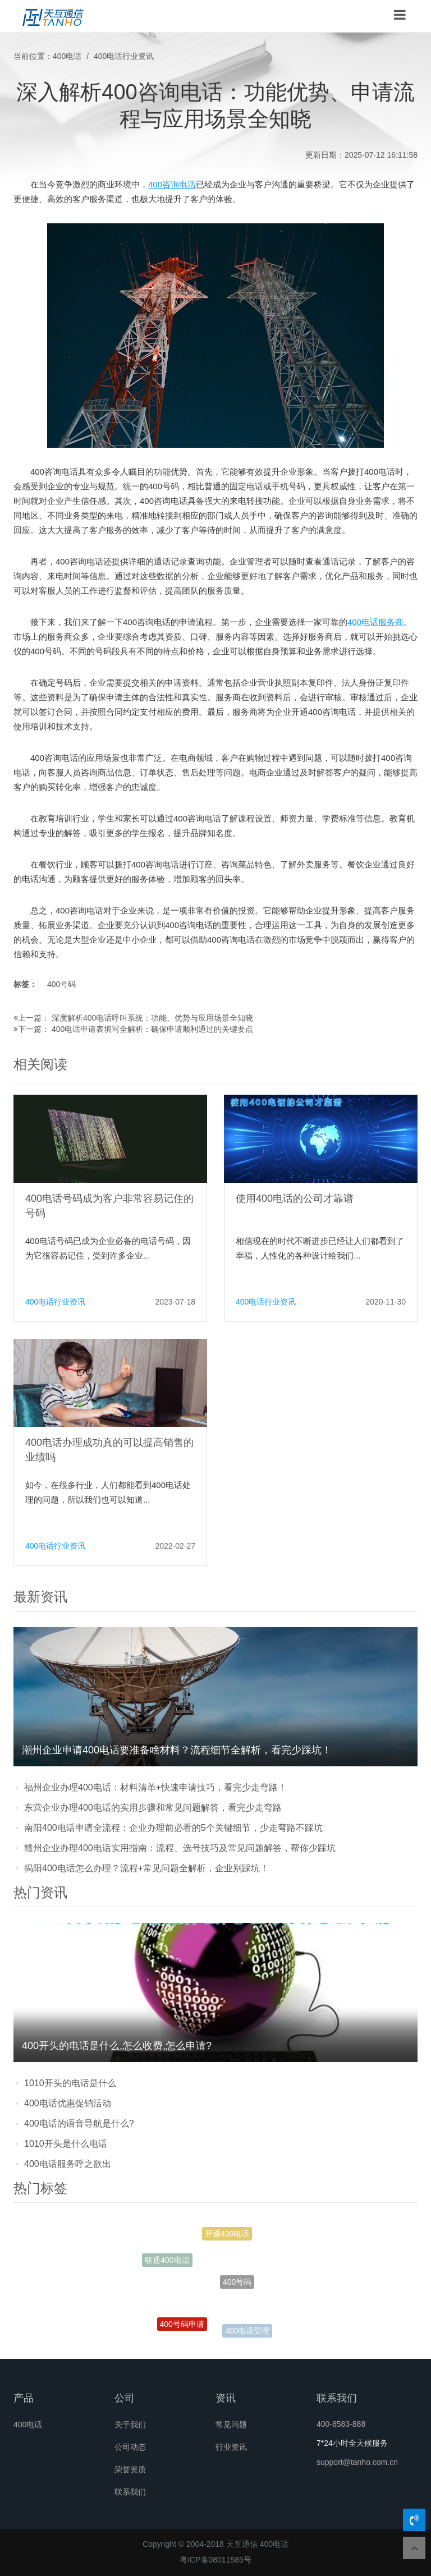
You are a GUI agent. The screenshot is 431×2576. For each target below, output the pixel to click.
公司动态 (130, 2446)
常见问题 (231, 2424)
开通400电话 (227, 2235)
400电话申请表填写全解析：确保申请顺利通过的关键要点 (152, 1029)
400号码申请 (182, 2326)
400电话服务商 (375, 622)
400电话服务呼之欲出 (67, 2164)
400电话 (67, 56)
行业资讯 (231, 2446)
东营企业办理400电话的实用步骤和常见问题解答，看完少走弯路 (153, 1807)
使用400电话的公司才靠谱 (295, 1198)
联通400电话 (167, 2261)
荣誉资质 (130, 2469)
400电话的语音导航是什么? (79, 2123)
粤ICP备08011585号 (215, 2559)
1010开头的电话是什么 (70, 2083)
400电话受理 (247, 2331)
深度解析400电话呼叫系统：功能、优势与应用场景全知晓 (152, 1017)
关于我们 (130, 2424)
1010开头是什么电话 (65, 2143)
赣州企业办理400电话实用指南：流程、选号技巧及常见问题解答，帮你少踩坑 (180, 1848)
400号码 (61, 984)
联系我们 (130, 2491)
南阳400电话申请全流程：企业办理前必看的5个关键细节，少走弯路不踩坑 (173, 1828)
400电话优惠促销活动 (67, 2103)
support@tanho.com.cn (357, 2462)
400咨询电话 (172, 184)
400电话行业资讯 (124, 56)
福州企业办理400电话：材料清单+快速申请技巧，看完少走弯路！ (155, 1787)
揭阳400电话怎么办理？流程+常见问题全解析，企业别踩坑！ (146, 1868)
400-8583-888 (341, 2423)
